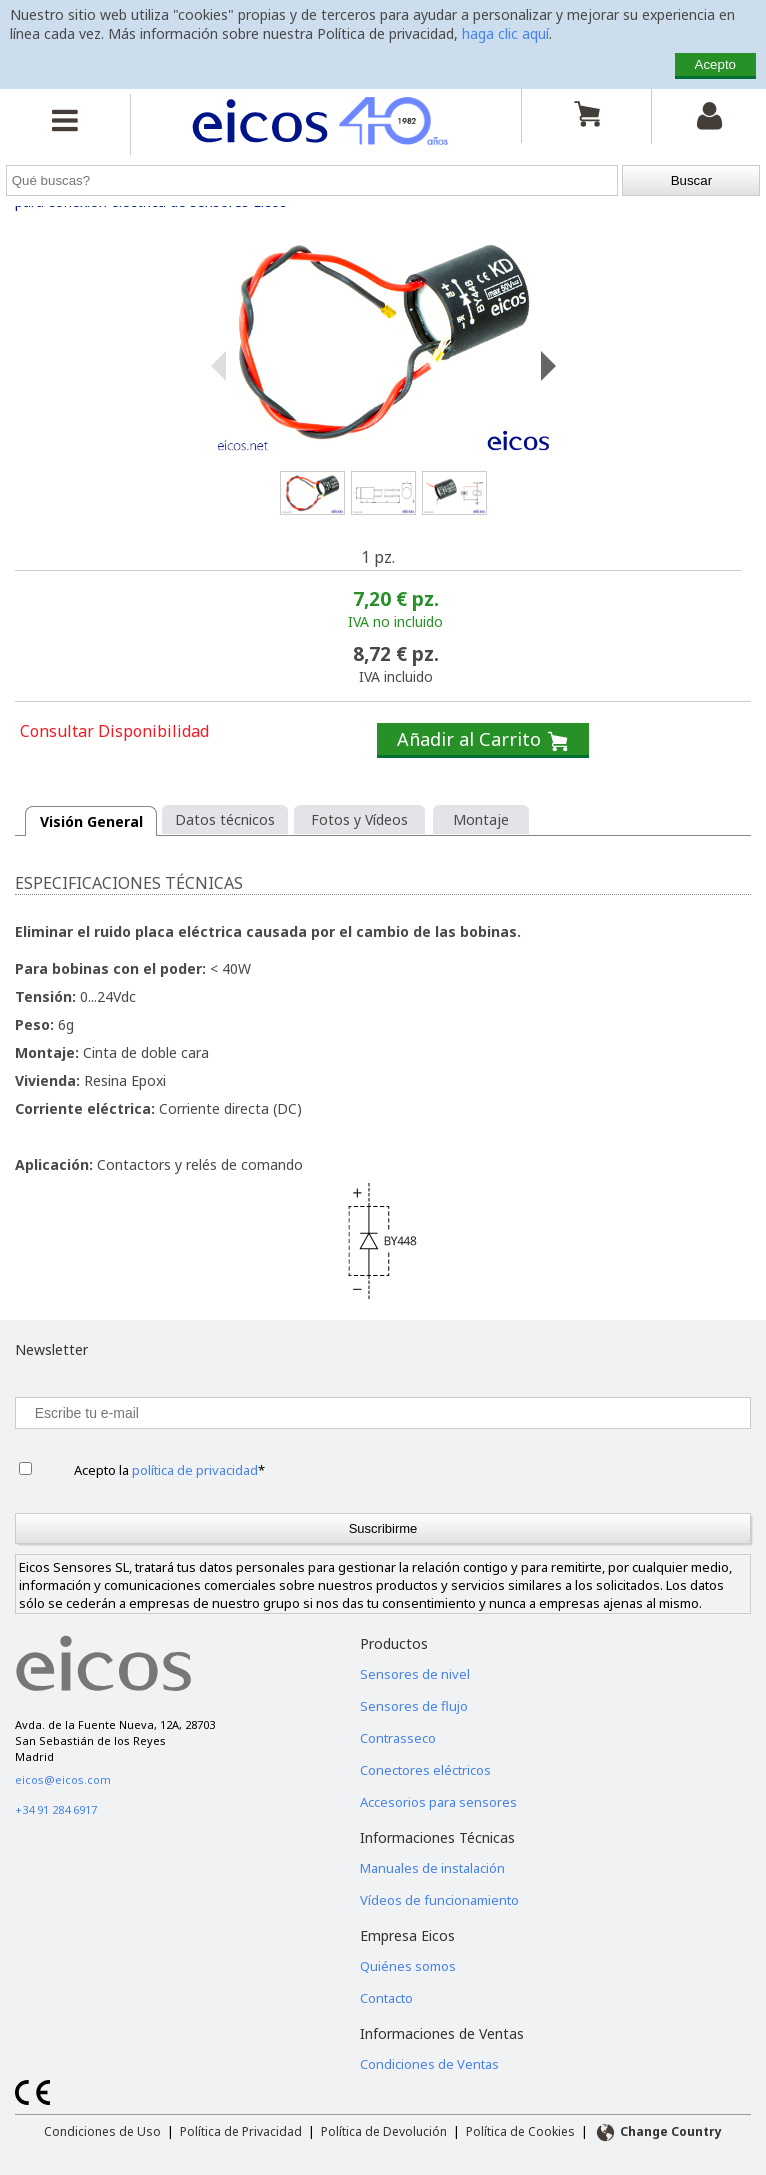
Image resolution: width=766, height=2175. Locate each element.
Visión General (91, 821)
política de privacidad (195, 1470)
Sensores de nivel (415, 1674)
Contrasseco (398, 1738)
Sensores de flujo (414, 1706)
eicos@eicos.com (63, 1779)
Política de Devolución (384, 2131)
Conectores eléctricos (425, 1770)
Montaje (481, 819)
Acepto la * (169, 1470)
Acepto (716, 64)
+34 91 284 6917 (56, 1809)
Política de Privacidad (241, 2131)
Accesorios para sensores (438, 1802)
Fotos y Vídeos (359, 819)
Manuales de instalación (432, 1868)
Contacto (386, 1998)
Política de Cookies (520, 2131)
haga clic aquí (505, 33)
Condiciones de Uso (102, 2131)
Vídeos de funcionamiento (439, 1900)
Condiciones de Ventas (429, 2064)
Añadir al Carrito (483, 740)
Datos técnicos (225, 819)
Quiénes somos (408, 1966)
